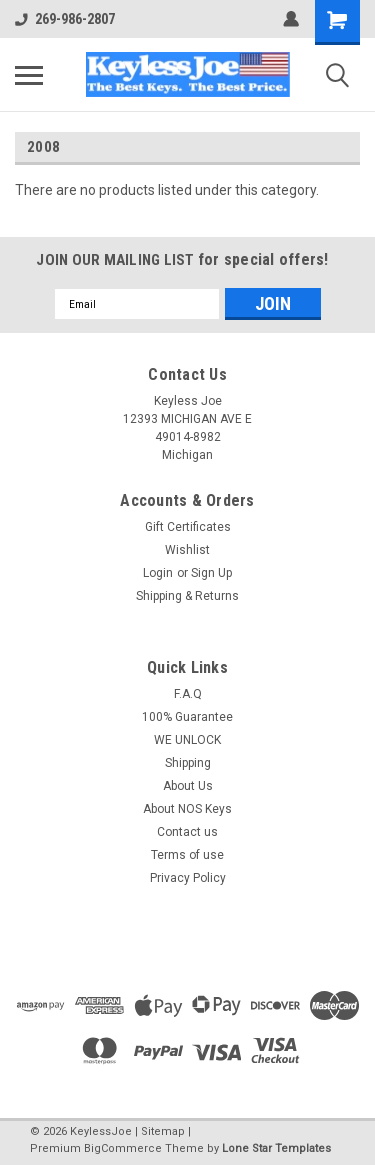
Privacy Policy (188, 878)
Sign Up (211, 573)
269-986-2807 (65, 19)
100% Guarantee (187, 717)
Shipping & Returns (187, 596)
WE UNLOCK (187, 740)
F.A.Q (188, 694)
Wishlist (187, 550)
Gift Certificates (188, 527)
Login (158, 573)
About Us (188, 786)
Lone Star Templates (276, 1148)
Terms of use (187, 855)
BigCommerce (123, 1148)
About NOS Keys (187, 809)
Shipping (188, 763)
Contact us (187, 832)
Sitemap (163, 1131)
